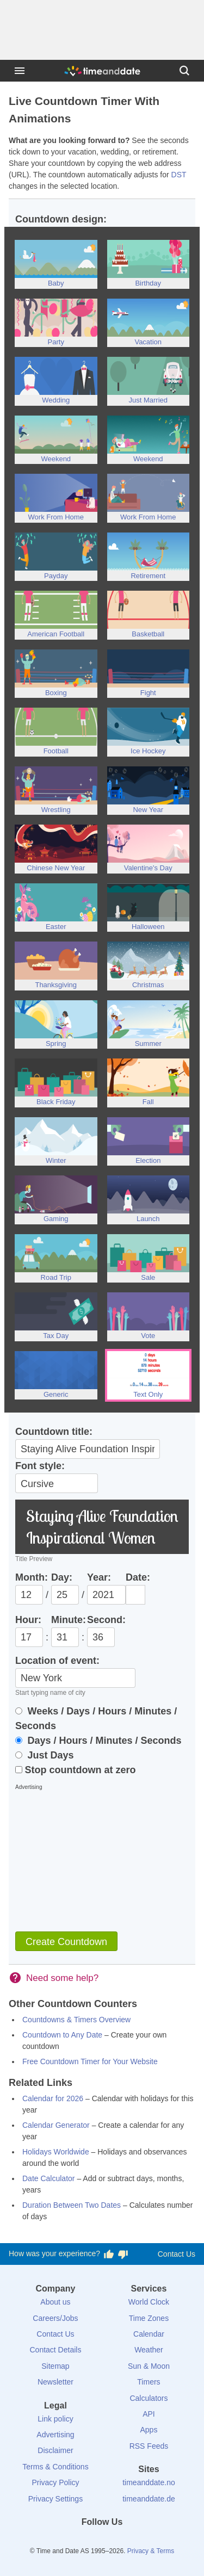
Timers (148, 2381)
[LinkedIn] (102, 2541)
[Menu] (19, 71)
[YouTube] (139, 2541)
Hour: (28, 1619)
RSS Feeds (149, 2446)
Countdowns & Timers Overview (76, 2019)
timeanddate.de (148, 2498)
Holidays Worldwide (55, 2151)
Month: (31, 1577)
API (149, 2414)
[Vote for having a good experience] (108, 2254)
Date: (138, 1577)
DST (179, 174)
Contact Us (176, 2254)
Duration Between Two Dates (71, 2205)
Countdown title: (53, 1431)
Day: (61, 1577)
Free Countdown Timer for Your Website (90, 2061)
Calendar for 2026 (52, 2098)
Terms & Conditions (55, 2466)
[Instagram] (120, 2541)
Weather (148, 2349)
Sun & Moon (149, 2366)
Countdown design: (61, 219)
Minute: (68, 1619)
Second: (106, 1619)
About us (55, 2302)
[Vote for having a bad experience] (122, 2254)
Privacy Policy (55, 2482)
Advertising (55, 2434)
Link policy (55, 2418)
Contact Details (55, 2349)
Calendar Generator (56, 2125)
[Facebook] (65, 2541)
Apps (149, 2429)
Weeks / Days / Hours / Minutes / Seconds (96, 1718)
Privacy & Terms (150, 2551)
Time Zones (149, 2318)
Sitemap (55, 2366)
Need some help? (62, 1978)
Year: (99, 1577)
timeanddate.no (148, 2482)
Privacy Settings (55, 2498)
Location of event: (57, 1660)
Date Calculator (48, 2178)
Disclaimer (55, 2450)
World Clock (148, 2302)
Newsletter (55, 2381)
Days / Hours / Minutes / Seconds (98, 1740)
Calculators (148, 2398)
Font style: (40, 1465)
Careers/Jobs (55, 2318)
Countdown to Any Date (62, 2034)
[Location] (75, 1678)
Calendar (148, 2334)
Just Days (44, 1755)
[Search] (184, 71)
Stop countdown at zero (75, 1769)
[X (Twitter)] (84, 2541)
